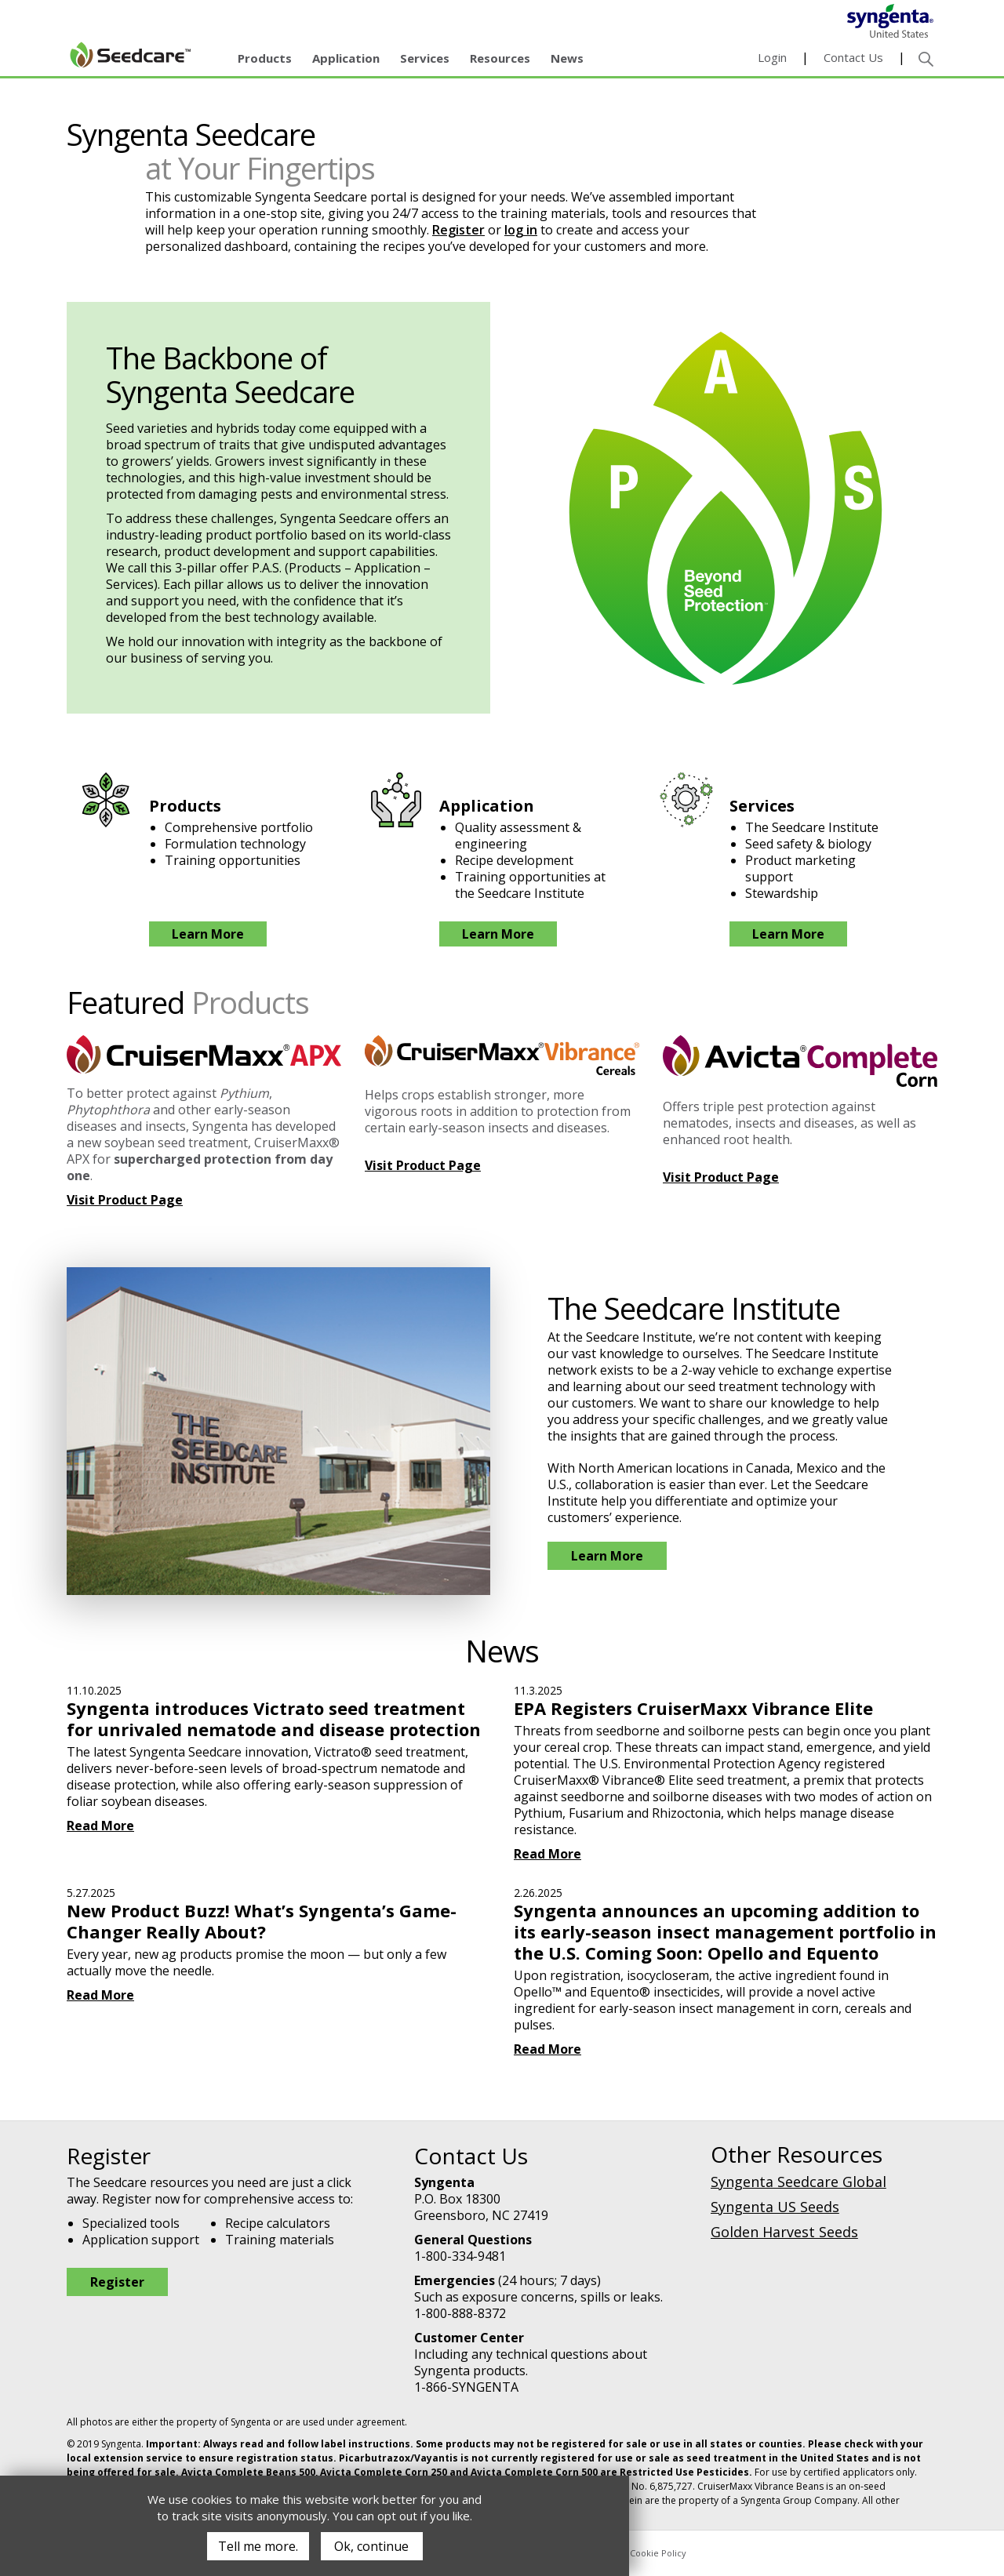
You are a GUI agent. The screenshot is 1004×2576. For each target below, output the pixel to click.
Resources (500, 58)
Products (265, 58)
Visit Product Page (125, 1199)
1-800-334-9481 (460, 2256)
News (567, 58)
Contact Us (853, 57)
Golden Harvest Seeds (784, 2231)
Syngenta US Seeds (775, 2206)
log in (520, 229)
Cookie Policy (658, 2553)
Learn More (208, 934)
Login (772, 57)
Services (424, 58)
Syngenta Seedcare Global (798, 2181)
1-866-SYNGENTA (466, 2387)
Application (346, 58)
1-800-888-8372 (460, 2313)
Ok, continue (371, 2546)
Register (458, 229)
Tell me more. (258, 2546)
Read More (100, 1825)
